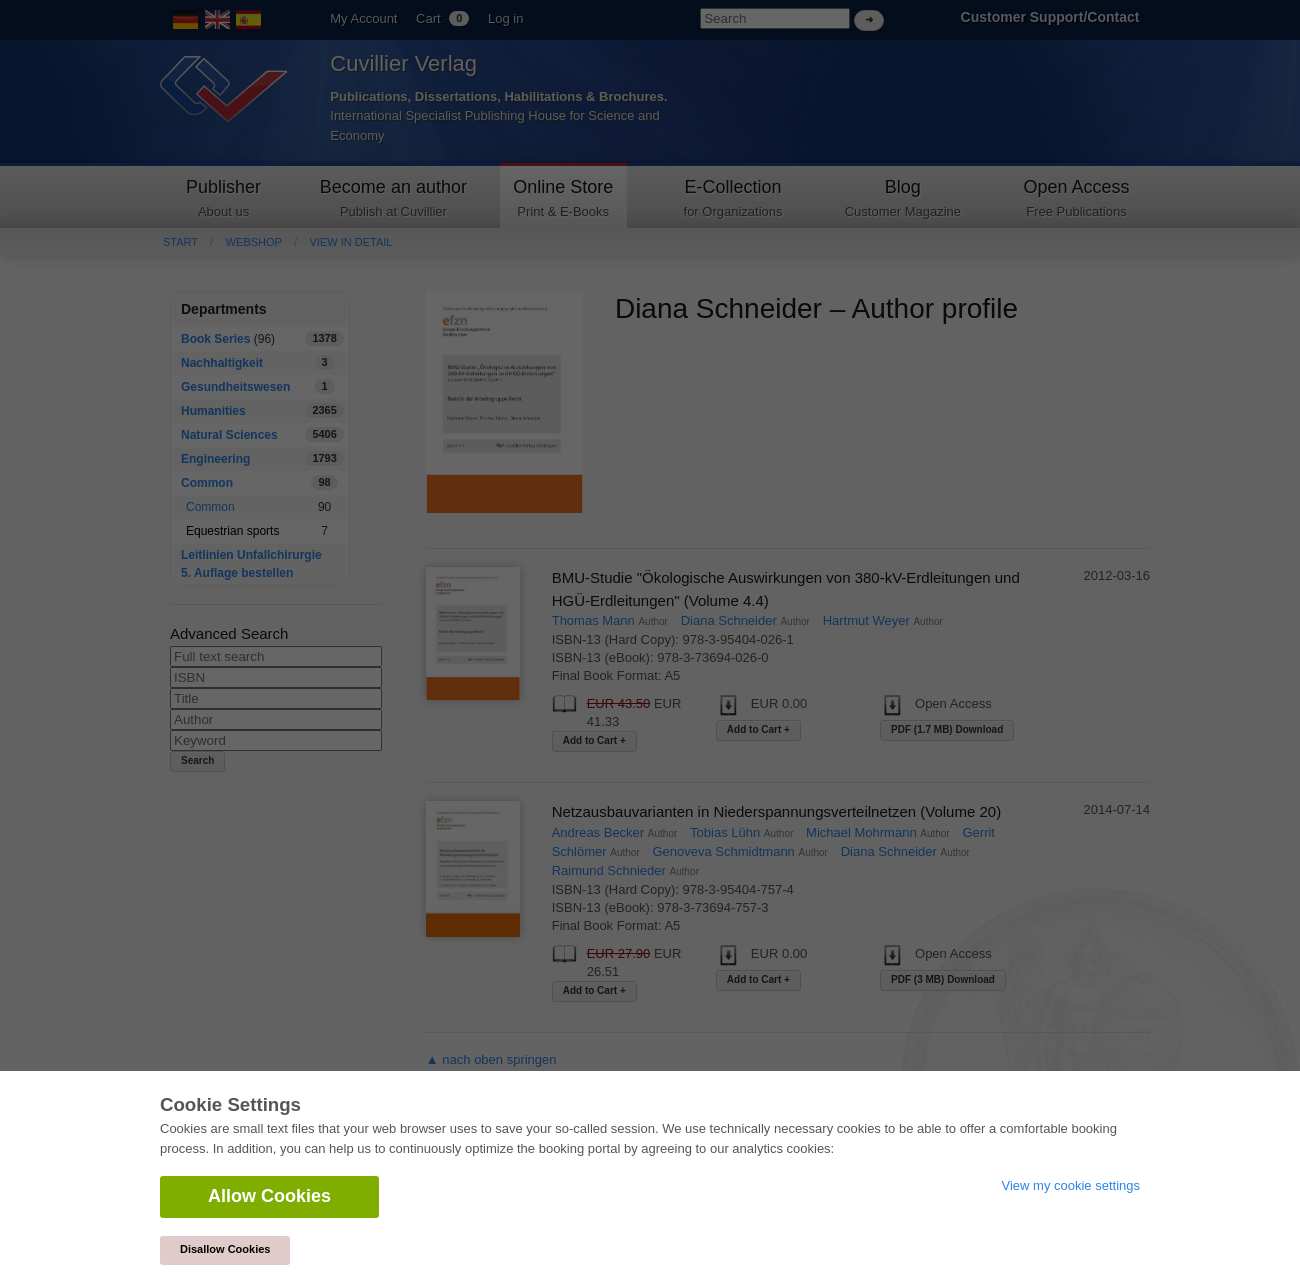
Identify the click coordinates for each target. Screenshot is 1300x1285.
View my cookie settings (1071, 1185)
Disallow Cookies (225, 1249)
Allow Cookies (269, 1196)
